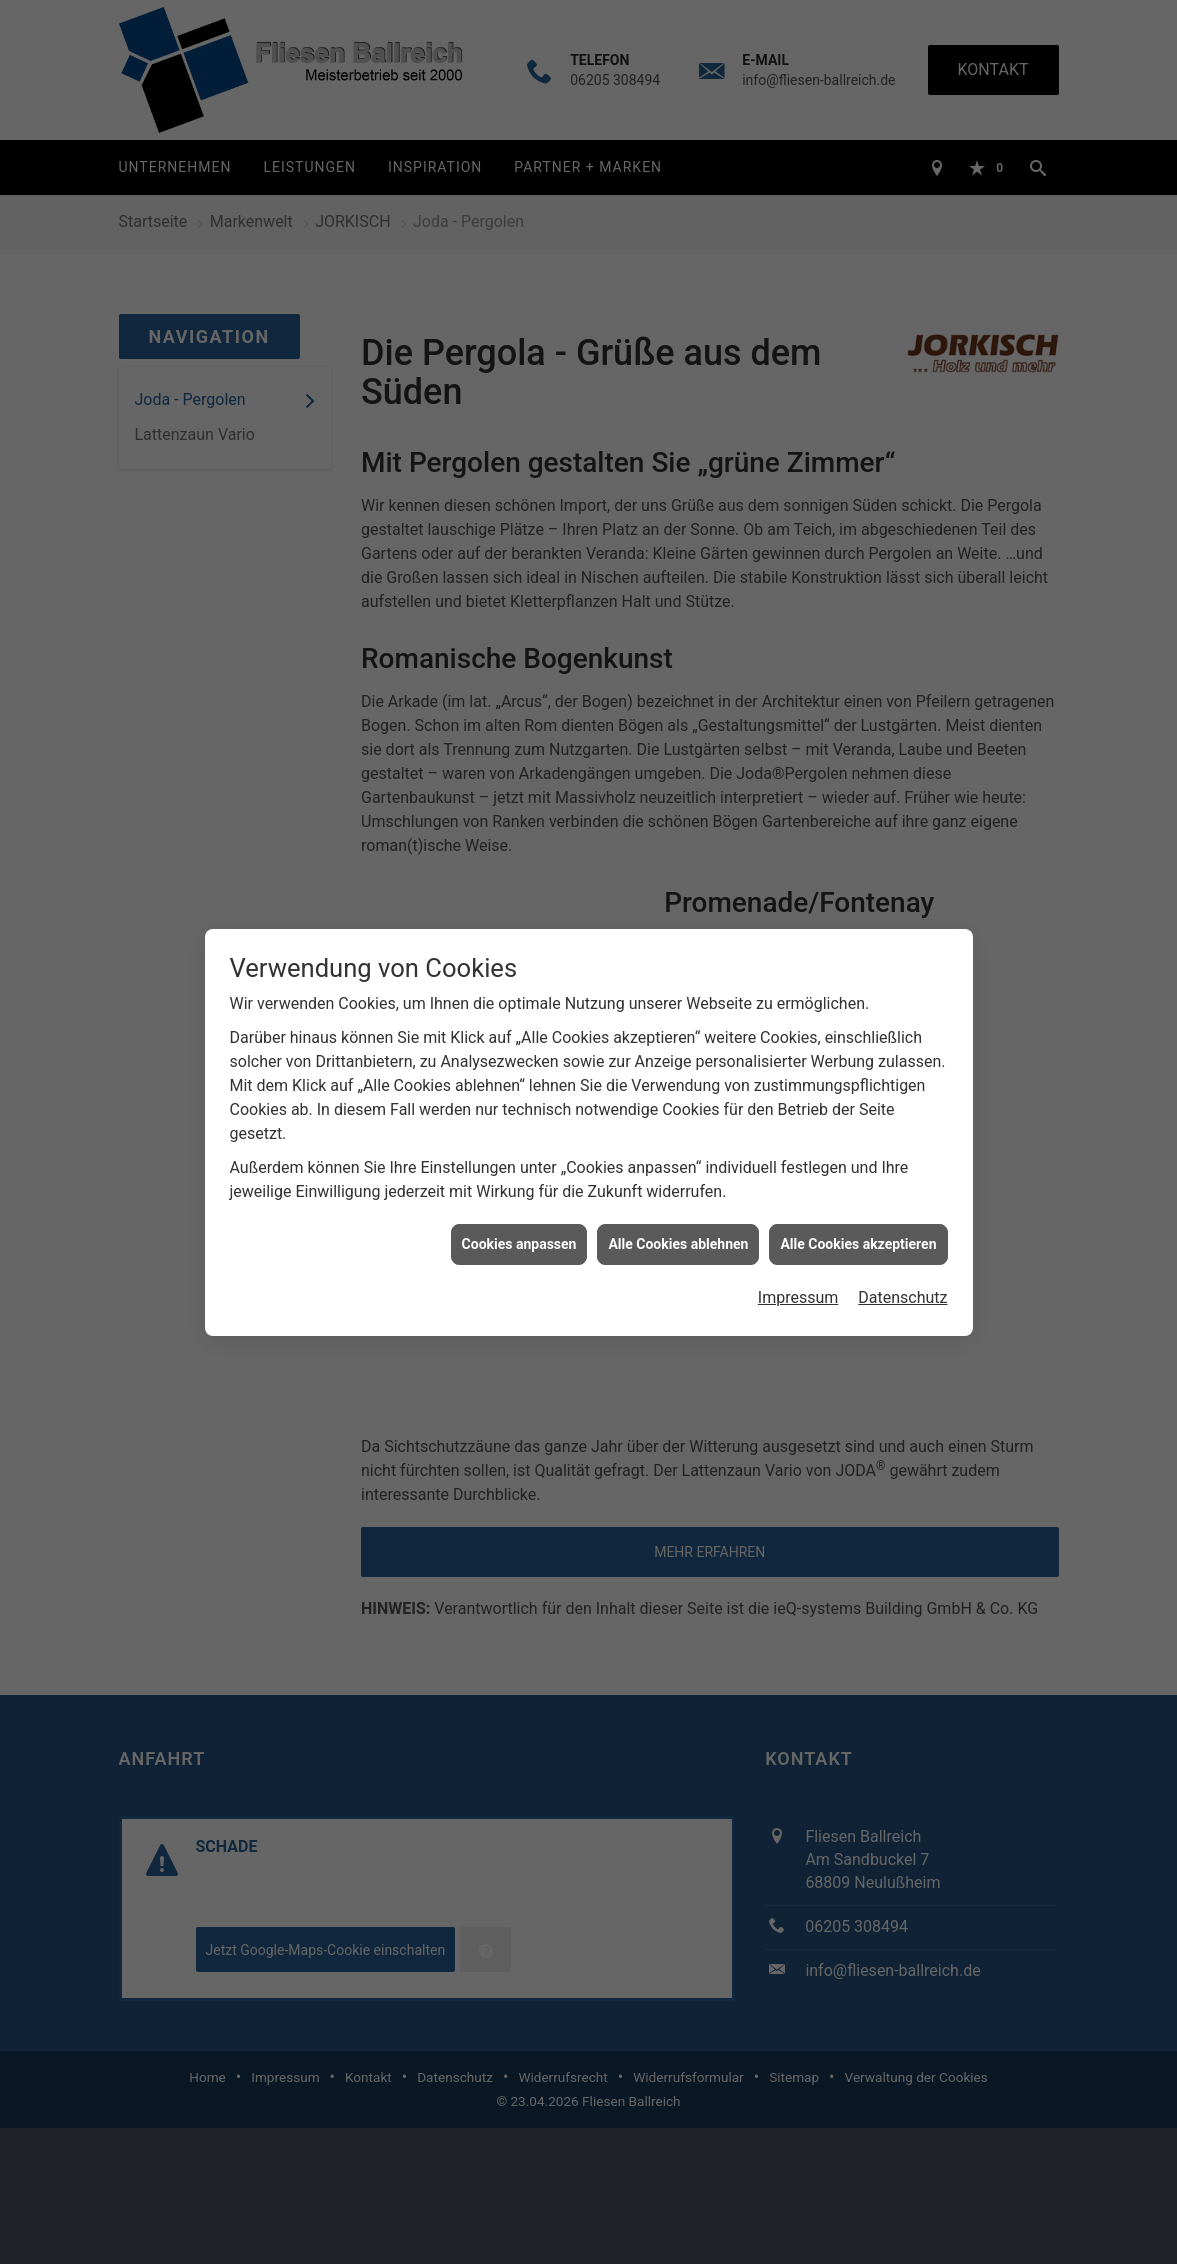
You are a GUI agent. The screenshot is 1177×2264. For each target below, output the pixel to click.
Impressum (798, 1277)
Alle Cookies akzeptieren (858, 1223)
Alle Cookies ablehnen (678, 1223)
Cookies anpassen (519, 1223)
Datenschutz (902, 1277)
